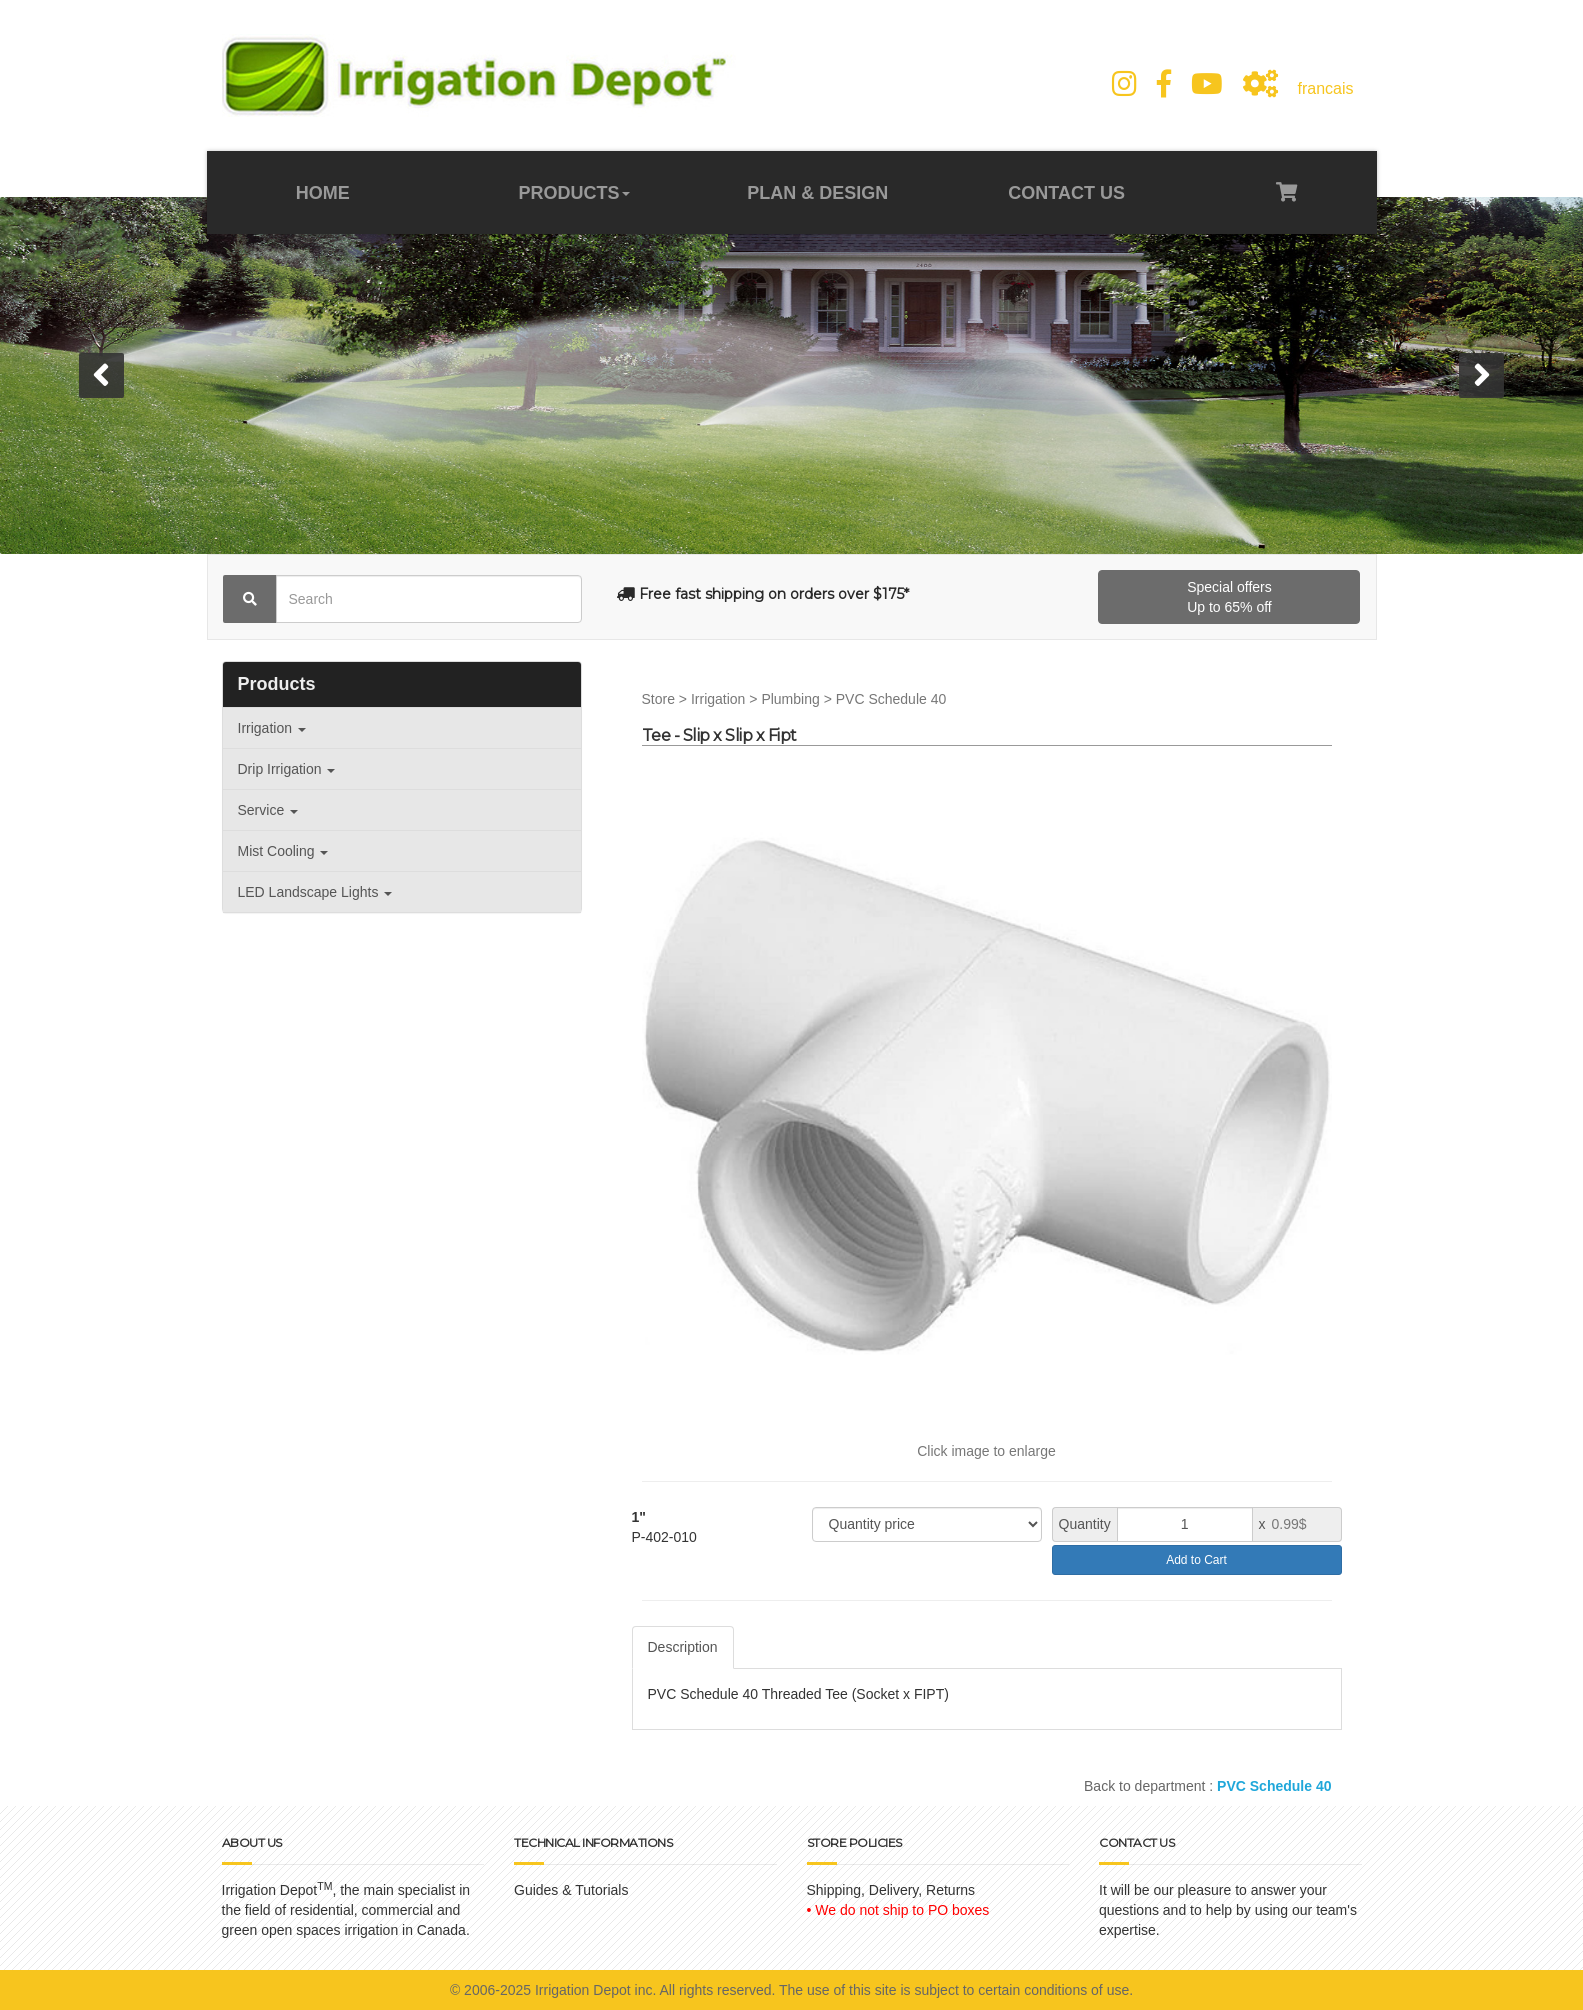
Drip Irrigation (287, 769)
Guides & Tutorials (571, 1890)
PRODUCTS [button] (574, 193)
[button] (101, 375)
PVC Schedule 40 (891, 699)
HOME (325, 193)
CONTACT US (1064, 193)
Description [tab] (683, 1647)
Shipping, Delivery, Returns (891, 1890)
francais (1325, 88)
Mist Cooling (283, 851)
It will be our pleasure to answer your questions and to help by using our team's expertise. (1228, 1910)
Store (658, 699)
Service (268, 810)
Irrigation (272, 728)
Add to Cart (1196, 1560)
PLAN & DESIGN (817, 193)
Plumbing (790, 699)
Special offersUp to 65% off (1229, 597)
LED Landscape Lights (315, 892)
